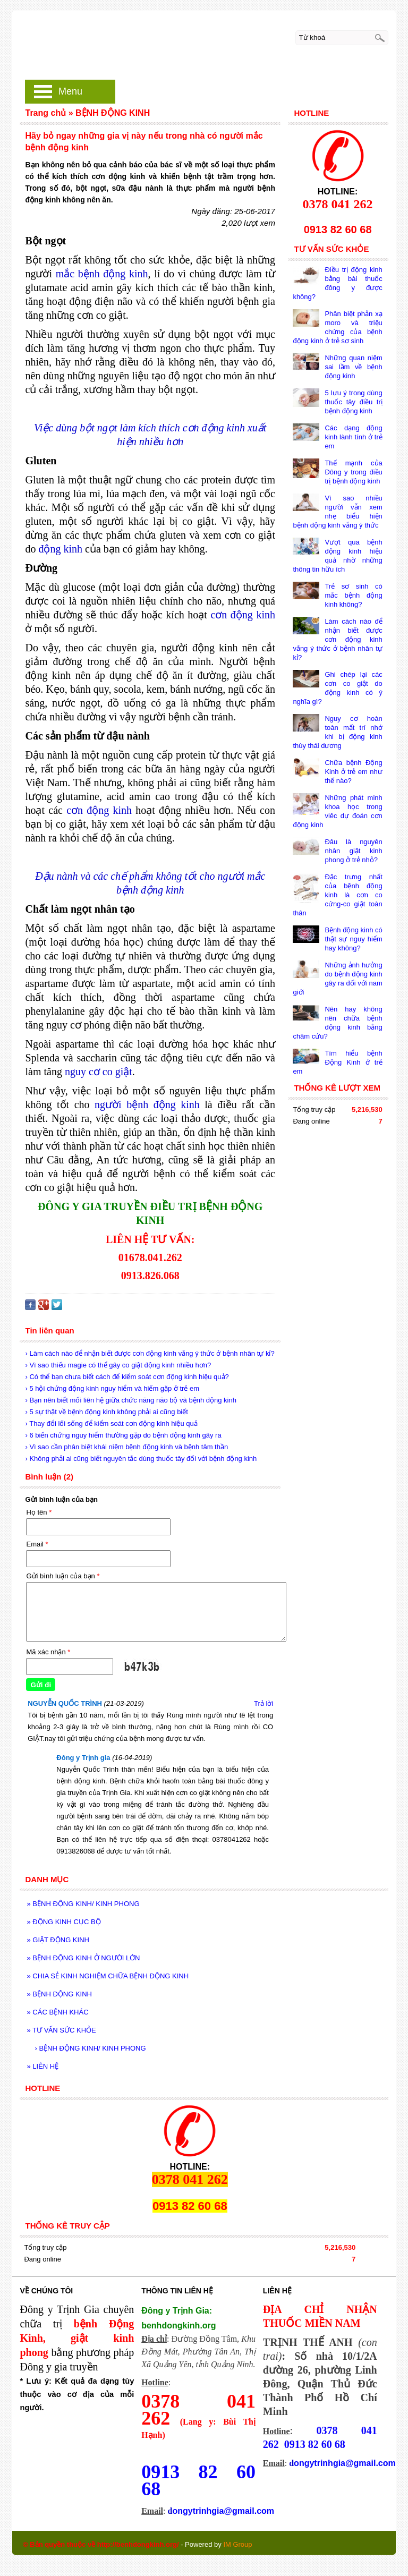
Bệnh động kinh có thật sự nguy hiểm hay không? (353, 939)
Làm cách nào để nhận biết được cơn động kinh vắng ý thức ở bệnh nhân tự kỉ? (337, 639)
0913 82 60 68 (198, 2480)
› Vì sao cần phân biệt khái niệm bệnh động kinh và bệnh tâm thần (126, 1447)
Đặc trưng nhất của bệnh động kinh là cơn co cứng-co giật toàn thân (337, 895)
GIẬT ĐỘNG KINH (58, 1940)
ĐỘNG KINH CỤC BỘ (63, 1922)
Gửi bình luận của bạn (62, 1576)
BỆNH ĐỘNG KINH (59, 1994)
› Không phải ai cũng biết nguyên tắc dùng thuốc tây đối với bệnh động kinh (141, 1459)
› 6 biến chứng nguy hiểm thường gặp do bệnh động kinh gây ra (123, 1435)
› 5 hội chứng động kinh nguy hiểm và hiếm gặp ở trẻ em (112, 1388)
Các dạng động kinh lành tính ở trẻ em (353, 437)
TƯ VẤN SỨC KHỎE (61, 2030)
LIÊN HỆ (42, 2066)
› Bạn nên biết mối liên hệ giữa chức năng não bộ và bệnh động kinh (130, 1400)
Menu (70, 91)
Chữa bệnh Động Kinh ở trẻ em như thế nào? (353, 772)
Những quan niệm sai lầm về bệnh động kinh (353, 367)
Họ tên (39, 1512)
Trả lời (263, 1703)
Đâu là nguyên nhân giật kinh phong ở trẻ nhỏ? (353, 851)
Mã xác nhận (48, 1652)
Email (37, 1544)
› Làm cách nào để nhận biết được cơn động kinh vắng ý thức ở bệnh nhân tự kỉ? (149, 1353)
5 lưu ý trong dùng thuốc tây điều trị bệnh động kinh (353, 402)
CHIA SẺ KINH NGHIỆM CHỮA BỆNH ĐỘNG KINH (108, 1976)
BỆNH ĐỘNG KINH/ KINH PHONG (83, 1904)
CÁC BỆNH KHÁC (57, 2012)
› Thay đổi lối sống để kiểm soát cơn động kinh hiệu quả (111, 1423)
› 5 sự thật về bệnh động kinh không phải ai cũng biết (106, 1412)
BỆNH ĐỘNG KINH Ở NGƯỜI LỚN (83, 1958)
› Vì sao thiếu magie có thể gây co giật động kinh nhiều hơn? (118, 1365)
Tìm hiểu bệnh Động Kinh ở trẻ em (337, 1062)
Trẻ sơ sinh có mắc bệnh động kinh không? (353, 595)
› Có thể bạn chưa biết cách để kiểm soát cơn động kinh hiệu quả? (126, 1377)
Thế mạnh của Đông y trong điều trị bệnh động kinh (353, 472)
